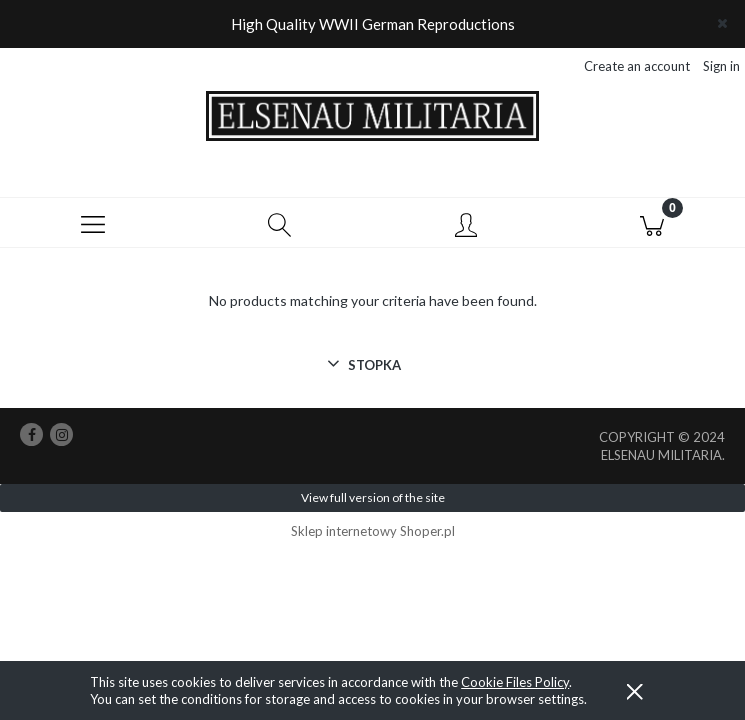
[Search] (279, 224)
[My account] (466, 227)
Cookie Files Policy (515, 682)
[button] (93, 224)
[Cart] (652, 224)
